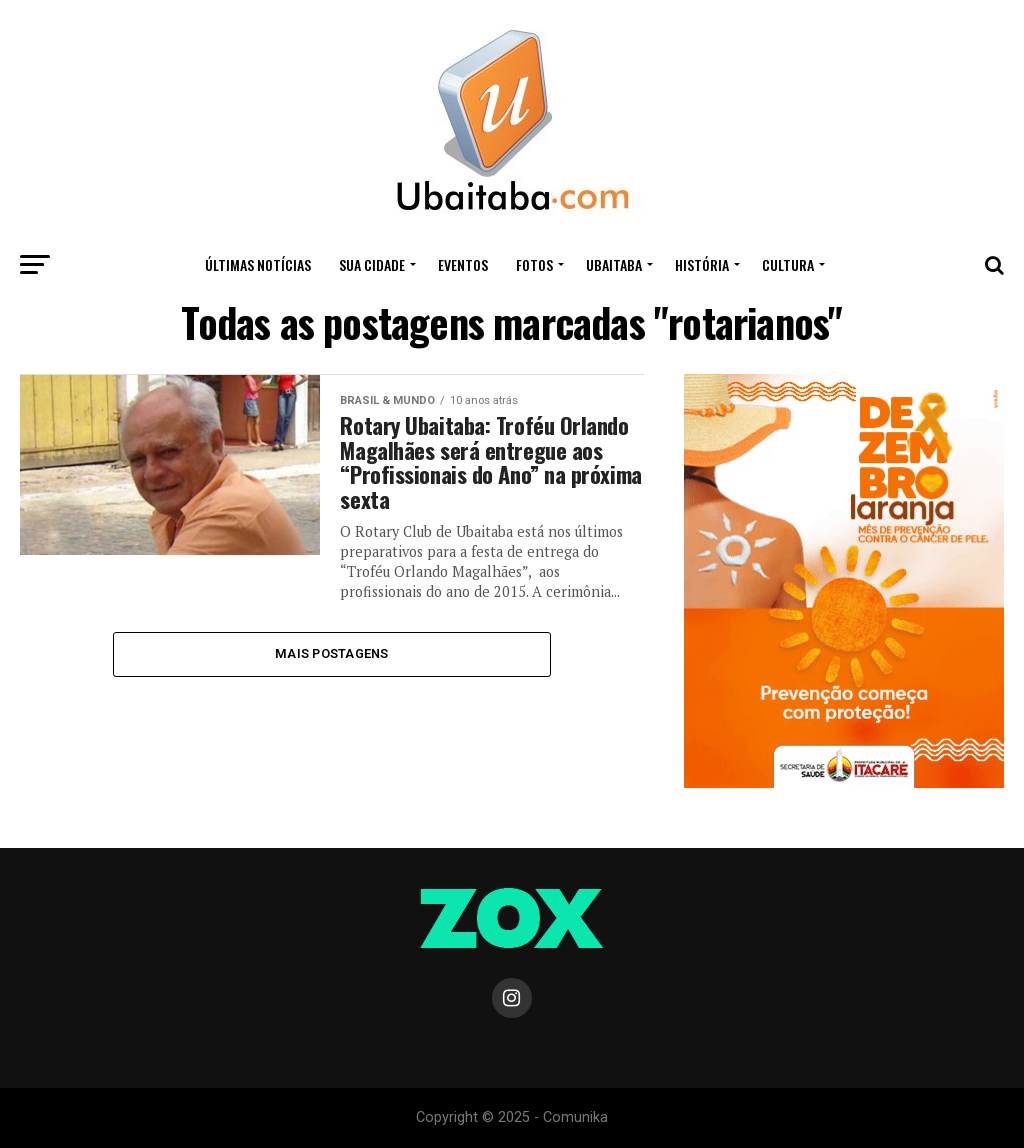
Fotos (534, 264)
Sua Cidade (372, 264)
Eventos (463, 264)
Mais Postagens (332, 653)
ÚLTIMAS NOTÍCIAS (258, 264)
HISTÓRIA (702, 264)
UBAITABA (614, 264)
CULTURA (788, 264)
